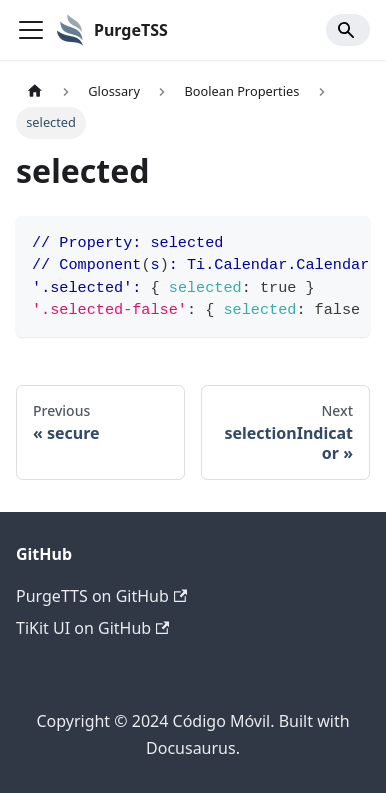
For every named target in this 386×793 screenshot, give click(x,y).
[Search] (348, 30)
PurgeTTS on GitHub (101, 596)
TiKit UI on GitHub (92, 628)
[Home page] (35, 91)
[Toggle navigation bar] (31, 30)
